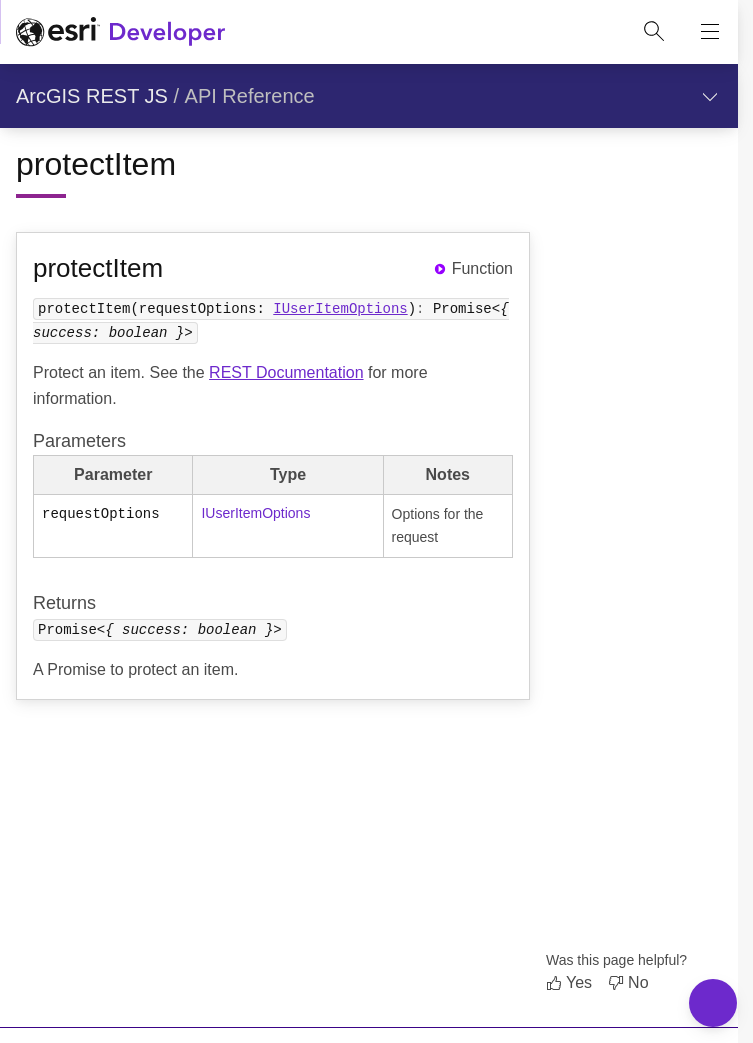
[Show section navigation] (710, 96)
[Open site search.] (654, 32)
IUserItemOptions (340, 307)
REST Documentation (286, 372)
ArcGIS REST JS (92, 96)
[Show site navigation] (710, 32)
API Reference (250, 96)
